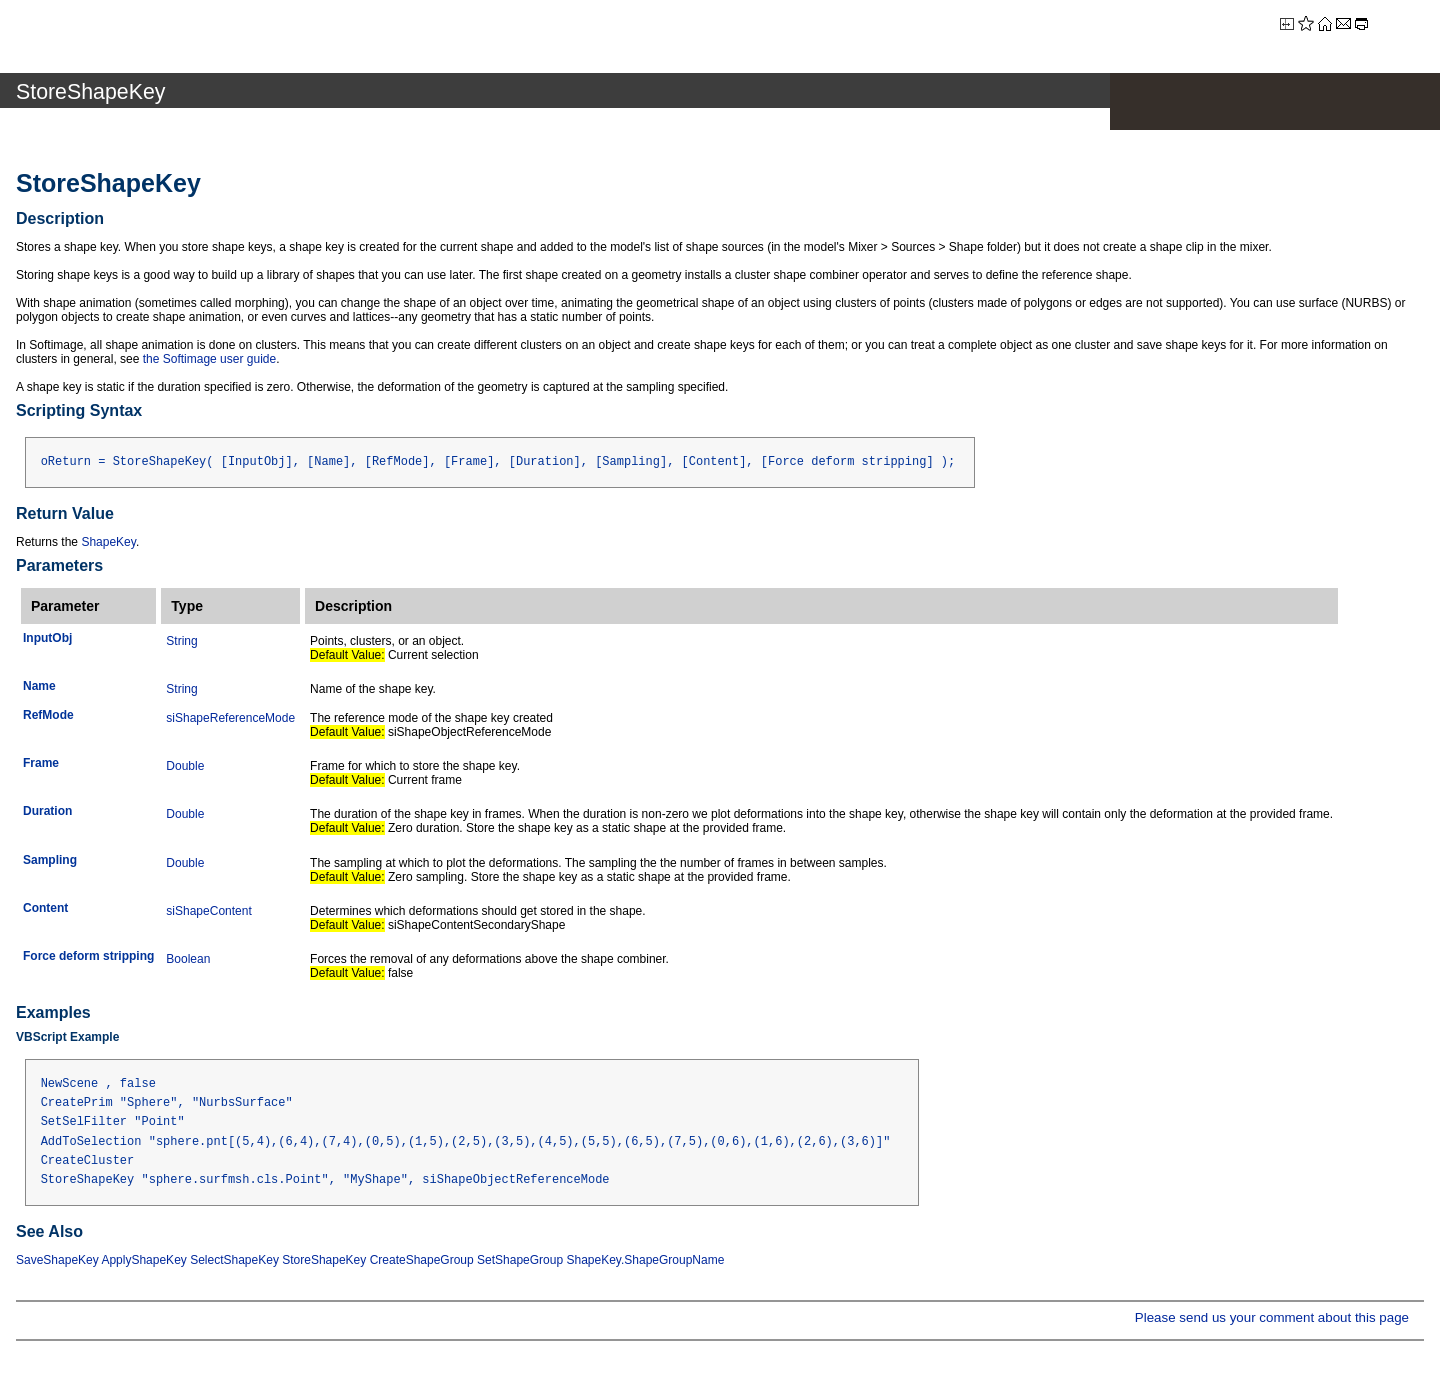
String (181, 641)
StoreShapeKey (324, 1260)
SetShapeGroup (520, 1260)
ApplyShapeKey (143, 1260)
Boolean (188, 959)
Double (185, 766)
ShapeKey (108, 542)
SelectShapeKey (234, 1260)
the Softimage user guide (209, 359)
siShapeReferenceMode (230, 718)
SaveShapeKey (57, 1260)
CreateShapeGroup (422, 1260)
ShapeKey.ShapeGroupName (645, 1260)
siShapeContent (208, 911)
